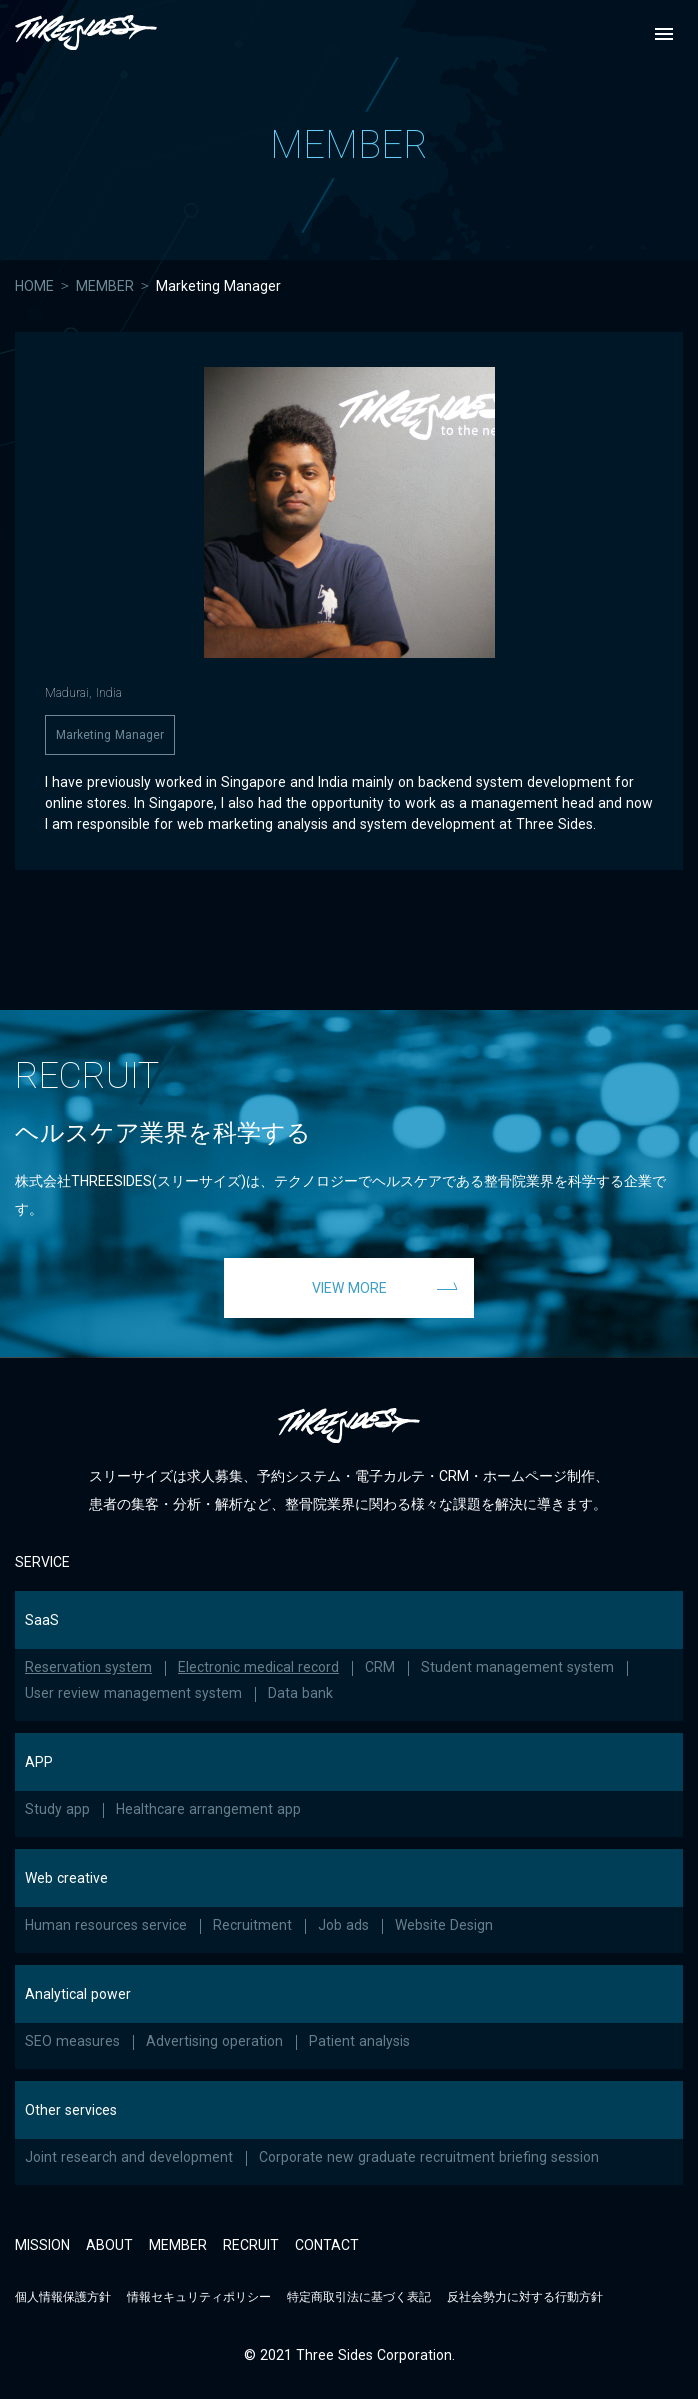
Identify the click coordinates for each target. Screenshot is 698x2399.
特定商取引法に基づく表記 (359, 2297)
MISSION (42, 2245)
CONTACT (327, 2245)
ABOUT (109, 2245)
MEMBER (105, 286)
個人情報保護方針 (63, 2297)
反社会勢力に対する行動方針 (525, 2297)
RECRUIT (251, 2245)
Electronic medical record (258, 1667)
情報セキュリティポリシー (199, 2297)
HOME (34, 286)
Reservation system (88, 1667)
